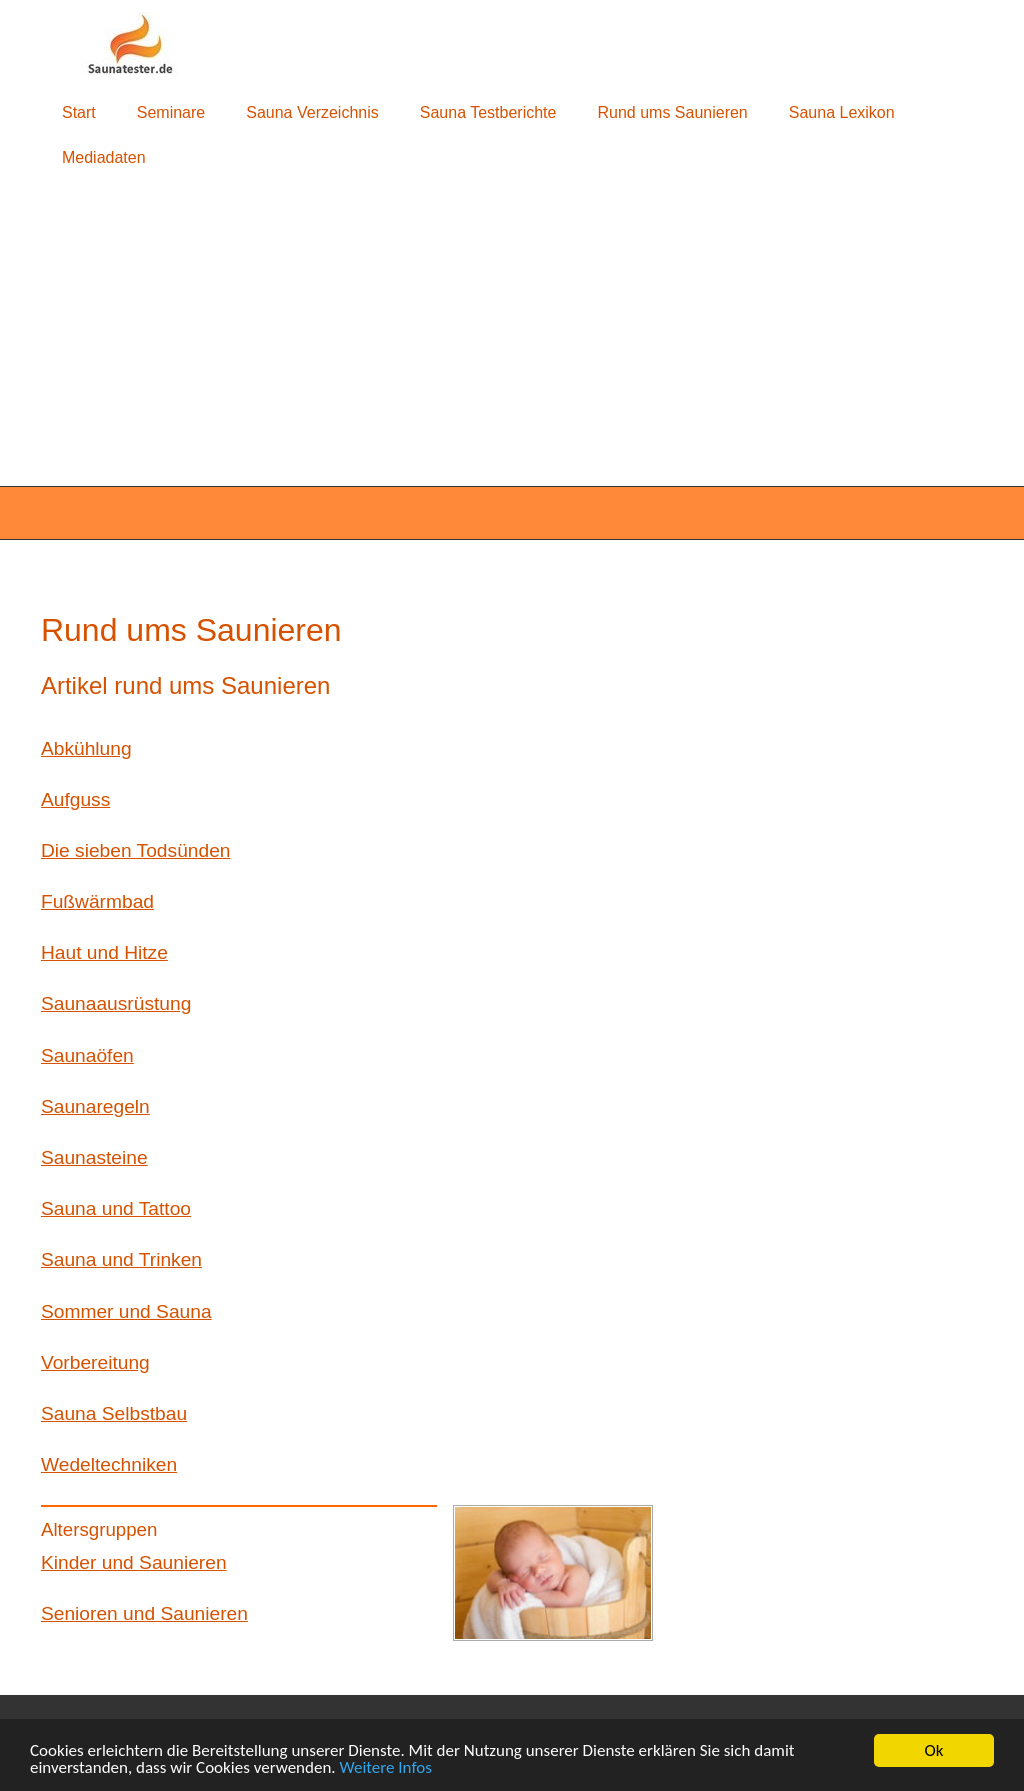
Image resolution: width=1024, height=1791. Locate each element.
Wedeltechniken (109, 1464)
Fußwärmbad (97, 901)
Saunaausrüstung (116, 1003)
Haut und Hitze (104, 952)
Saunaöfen (87, 1055)
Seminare (171, 112)
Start (79, 112)
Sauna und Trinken (121, 1259)
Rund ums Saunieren (672, 112)
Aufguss (75, 799)
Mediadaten (104, 157)
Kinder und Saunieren (134, 1562)
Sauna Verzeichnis (312, 112)
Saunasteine (94, 1157)
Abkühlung (86, 748)
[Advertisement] (512, 334)
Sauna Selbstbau (114, 1413)
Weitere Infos (386, 1768)
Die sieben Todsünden (136, 850)
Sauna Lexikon (842, 112)
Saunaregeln (95, 1106)
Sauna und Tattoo (116, 1208)
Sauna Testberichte (488, 112)
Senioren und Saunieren (144, 1613)
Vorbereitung (95, 1362)
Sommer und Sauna (126, 1311)
